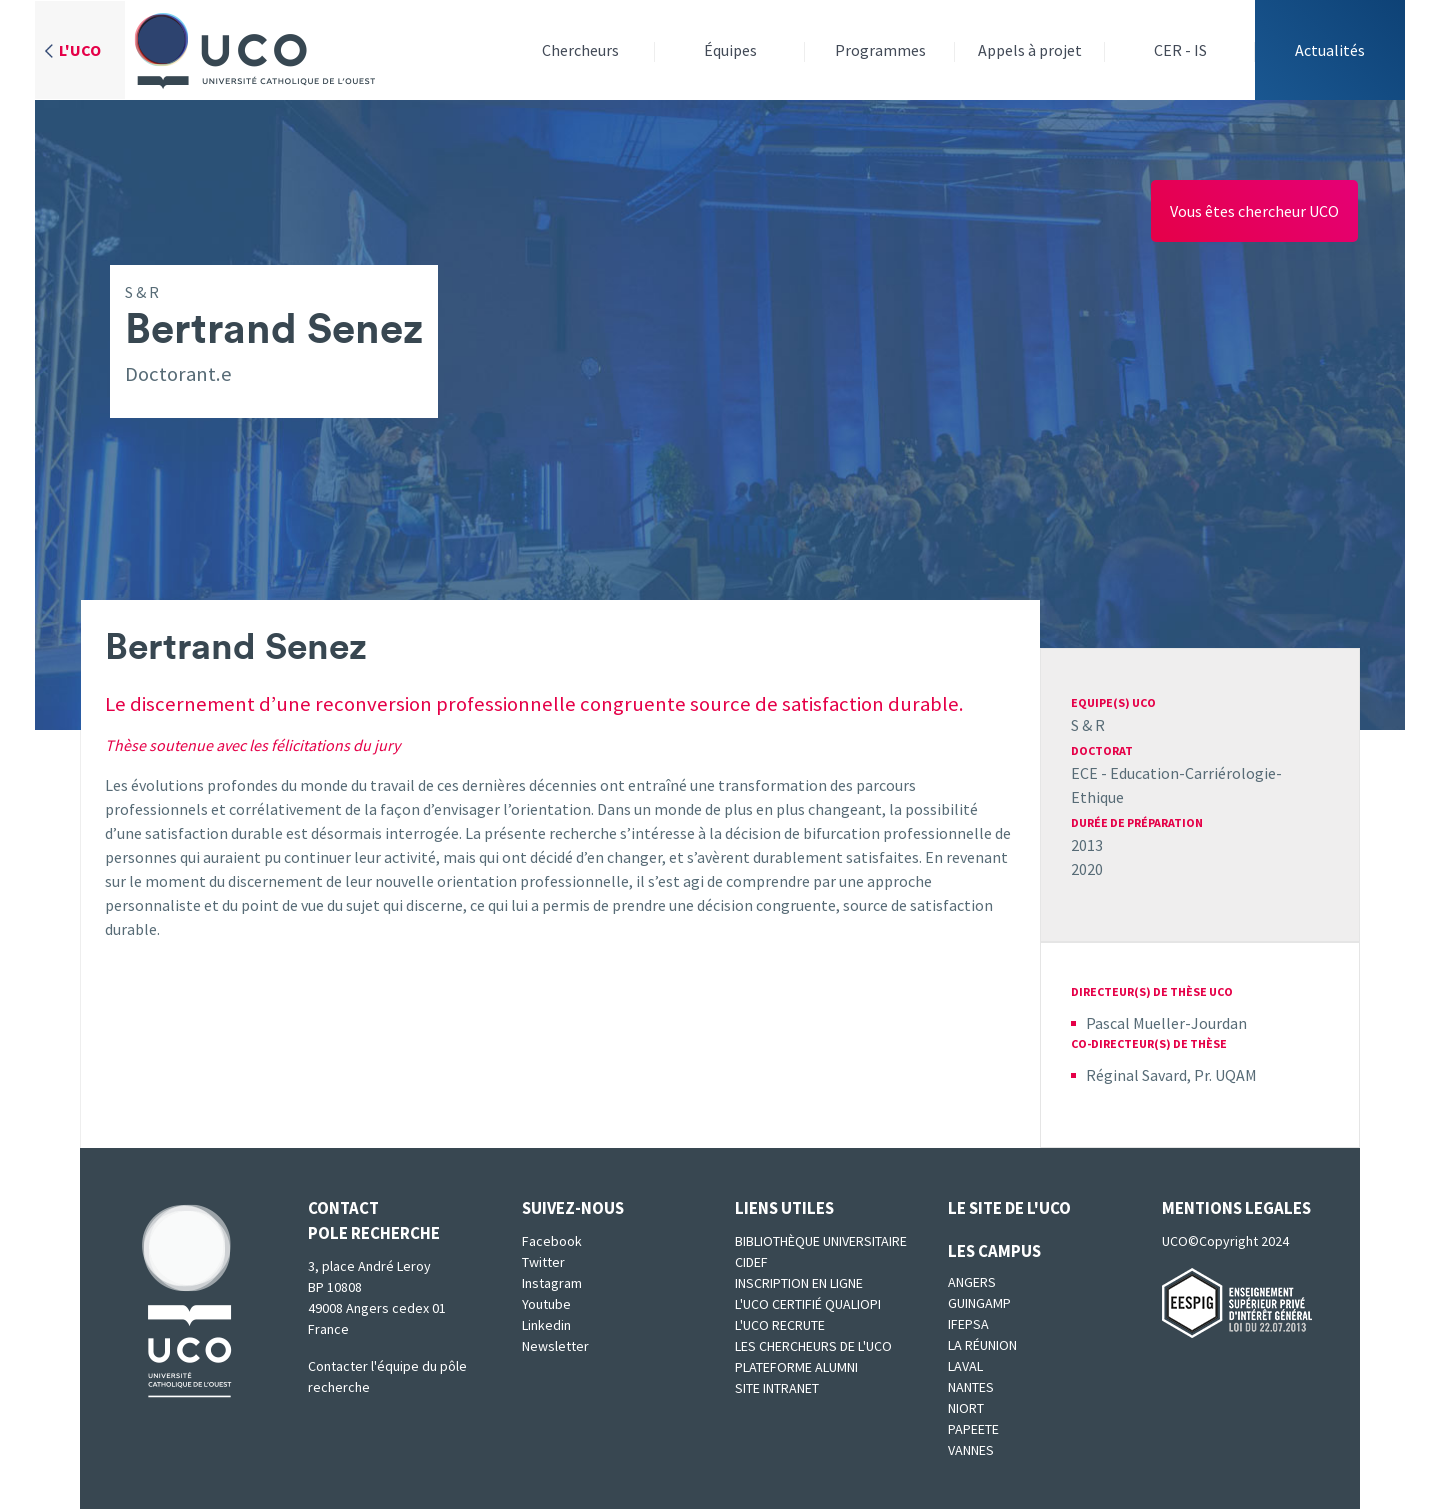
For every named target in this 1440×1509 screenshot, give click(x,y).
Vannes (971, 1450)
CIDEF (751, 1262)
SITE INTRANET (777, 1388)
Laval (965, 1366)
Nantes (971, 1387)
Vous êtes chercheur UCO (1254, 211)
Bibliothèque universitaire (821, 1241)
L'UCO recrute (780, 1325)
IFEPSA (968, 1324)
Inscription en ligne (799, 1283)
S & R (1088, 725)
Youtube (546, 1304)
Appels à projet (1030, 50)
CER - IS (1180, 50)
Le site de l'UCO (1009, 1208)
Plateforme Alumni (796, 1367)
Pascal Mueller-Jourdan (1166, 1023)
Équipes (730, 50)
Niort (966, 1408)
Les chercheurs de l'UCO (813, 1346)
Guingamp (979, 1303)
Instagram (552, 1283)
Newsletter (555, 1346)
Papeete (973, 1429)
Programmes (880, 50)
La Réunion (982, 1345)
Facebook (552, 1241)
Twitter (543, 1262)
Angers (972, 1282)
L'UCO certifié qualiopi (808, 1304)
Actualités (1330, 50)
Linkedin (546, 1325)
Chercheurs (580, 50)
